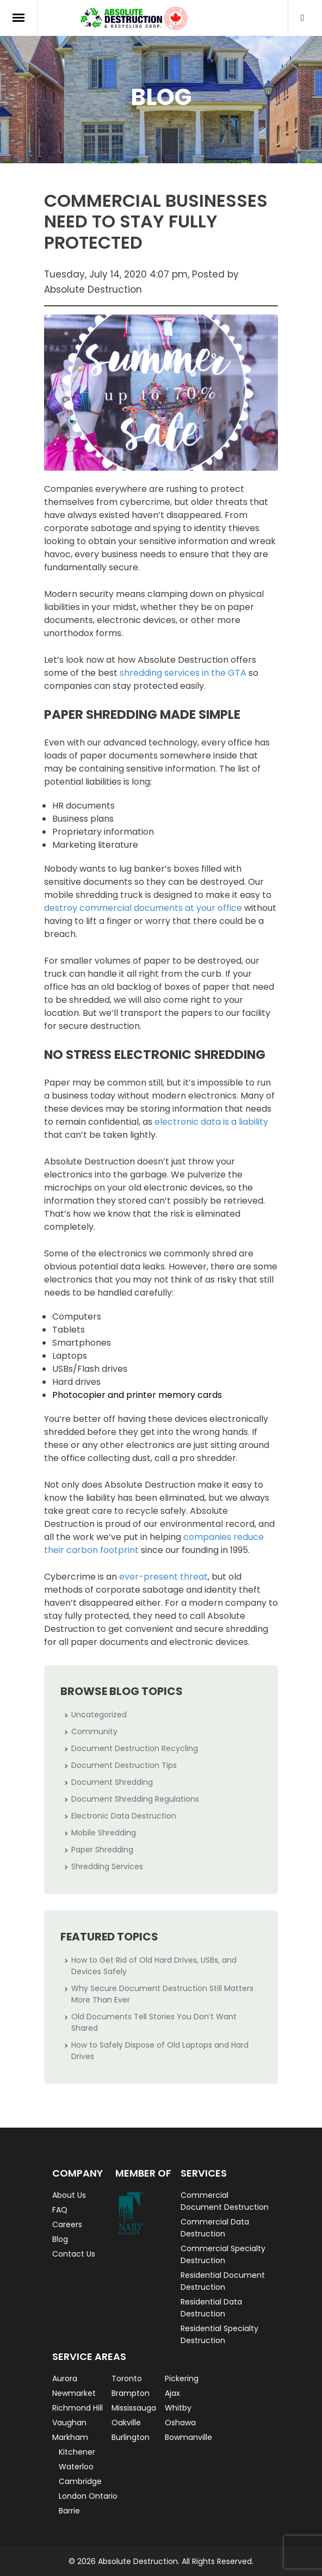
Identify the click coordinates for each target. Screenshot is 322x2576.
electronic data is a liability (211, 1122)
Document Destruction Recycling (134, 1748)
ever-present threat (163, 1576)
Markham (70, 2437)
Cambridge (80, 2481)
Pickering (182, 2378)
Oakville (126, 2422)
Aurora (64, 2378)
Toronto (127, 2378)
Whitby (178, 2407)
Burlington (131, 2437)
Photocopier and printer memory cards (137, 1395)
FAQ (59, 2209)
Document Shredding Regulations (135, 1799)
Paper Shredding (102, 1849)
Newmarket (74, 2393)
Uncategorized (99, 1714)
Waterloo (76, 2466)
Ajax (172, 2393)
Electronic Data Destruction (123, 1815)
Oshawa (180, 2422)
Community (94, 1731)
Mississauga (134, 2407)
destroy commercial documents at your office (143, 908)
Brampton (131, 2393)
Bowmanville (188, 2437)
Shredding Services (107, 1866)
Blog (60, 2239)
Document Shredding (112, 1782)
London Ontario (88, 2496)
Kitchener (77, 2451)
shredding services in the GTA (183, 673)
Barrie (69, 2510)
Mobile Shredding (103, 1832)
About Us (69, 2195)
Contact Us (73, 2253)
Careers (67, 2224)
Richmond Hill (77, 2407)
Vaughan (69, 2422)
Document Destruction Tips (124, 1765)
